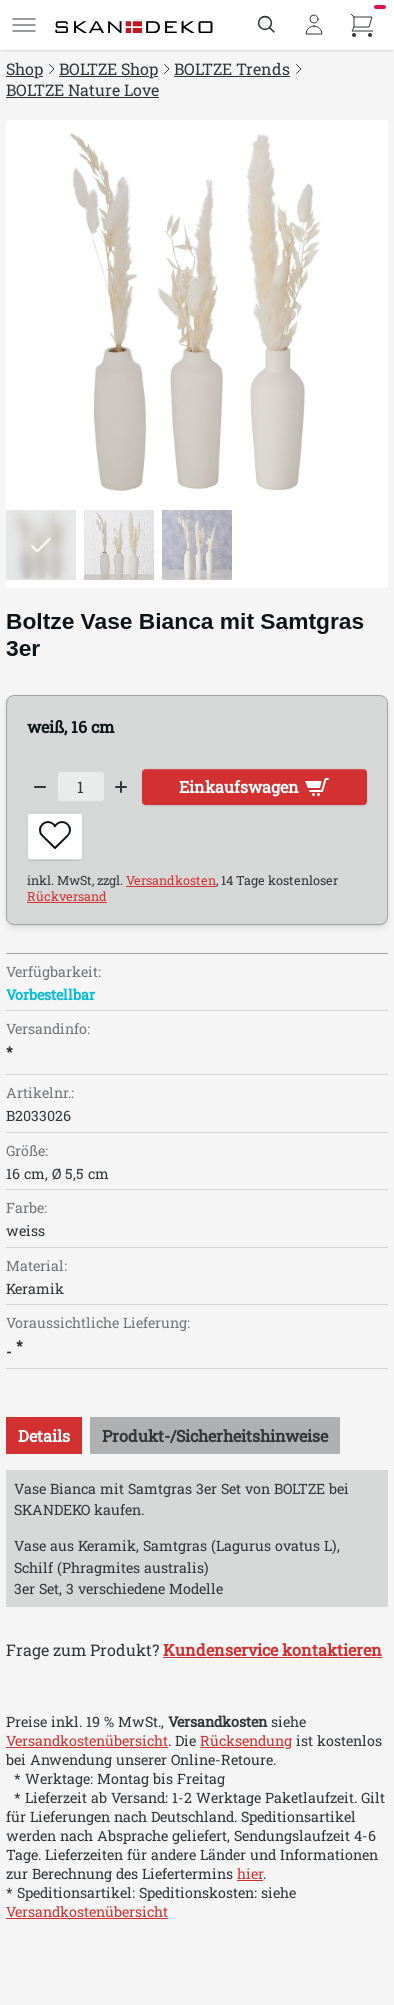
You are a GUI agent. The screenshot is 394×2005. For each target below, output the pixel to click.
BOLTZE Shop (108, 68)
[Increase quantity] (122, 787)
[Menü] (24, 25)
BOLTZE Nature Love (82, 89)
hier (250, 1873)
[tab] (44, 1435)
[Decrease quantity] (40, 787)
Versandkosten (171, 880)
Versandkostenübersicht (87, 1740)
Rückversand (67, 896)
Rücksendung (246, 1740)
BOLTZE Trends (232, 68)
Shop (24, 68)
